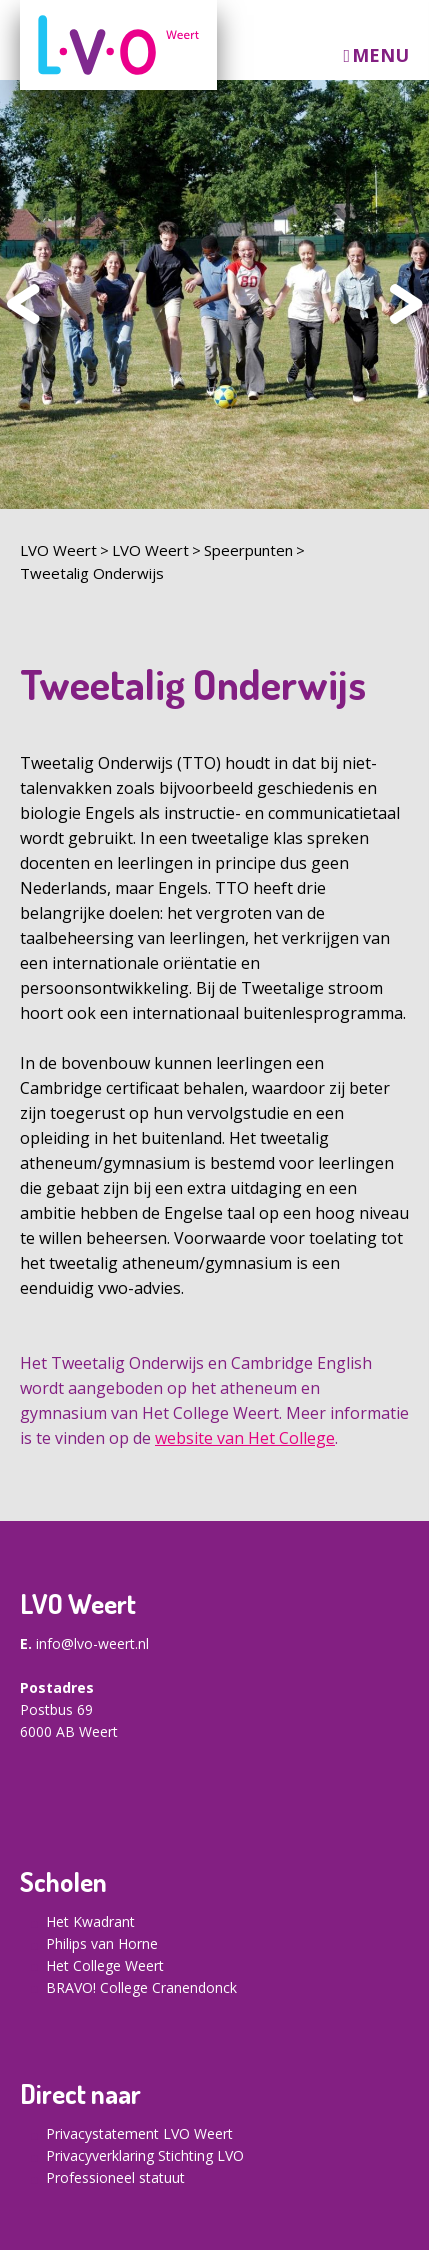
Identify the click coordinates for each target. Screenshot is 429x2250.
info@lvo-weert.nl (92, 1643)
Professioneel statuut (115, 2177)
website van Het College (245, 1438)
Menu (380, 55)
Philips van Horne (102, 1943)
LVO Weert (58, 550)
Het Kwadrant (90, 1921)
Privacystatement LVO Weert (139, 2133)
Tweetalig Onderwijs (92, 573)
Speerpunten (248, 550)
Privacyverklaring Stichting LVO (145, 2155)
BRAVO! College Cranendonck (141, 1987)
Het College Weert (105, 1965)
